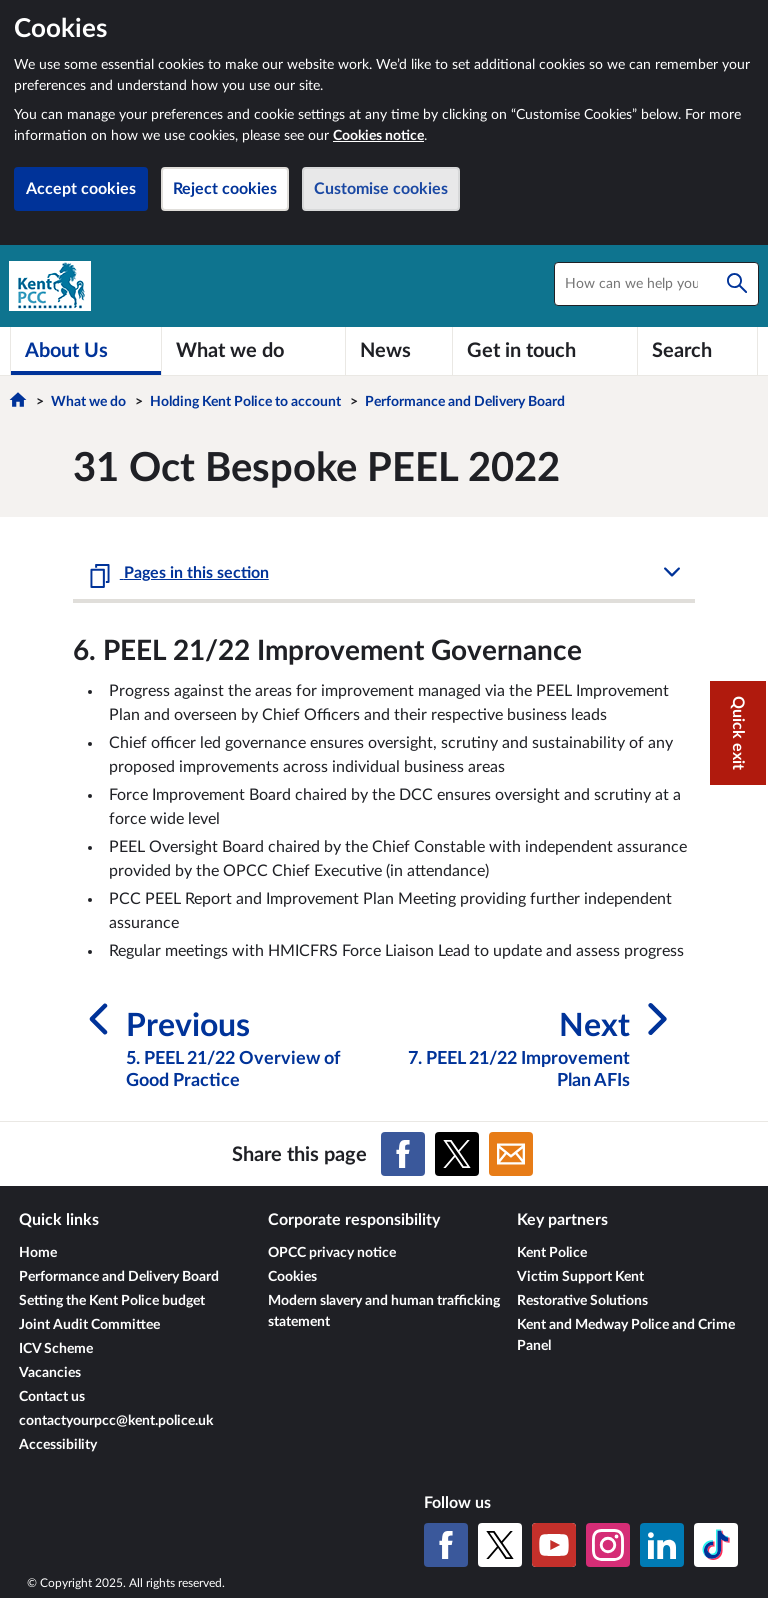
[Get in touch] (545, 351)
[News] (399, 351)
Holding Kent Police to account (245, 402)
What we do (88, 402)
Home (38, 1253)
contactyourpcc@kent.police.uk (116, 1421)
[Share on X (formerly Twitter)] (457, 1154)
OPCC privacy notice (332, 1253)
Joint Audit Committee (89, 1325)
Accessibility (58, 1445)
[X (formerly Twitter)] (500, 1545)
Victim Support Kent (580, 1277)
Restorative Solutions (582, 1301)
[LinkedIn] (662, 1545)
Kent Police (552, 1253)
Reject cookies (225, 189)
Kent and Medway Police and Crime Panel (626, 1335)
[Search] (737, 284)
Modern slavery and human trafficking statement (384, 1311)
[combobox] (656, 284)
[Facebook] (446, 1545)
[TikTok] (716, 1545)
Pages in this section (194, 573)
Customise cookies (381, 189)
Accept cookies (81, 189)
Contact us (52, 1397)
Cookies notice (378, 136)
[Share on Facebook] (403, 1154)
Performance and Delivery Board (465, 402)
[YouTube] (554, 1545)
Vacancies (50, 1373)
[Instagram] (608, 1545)
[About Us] (86, 351)
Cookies (292, 1277)
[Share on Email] (511, 1154)
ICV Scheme (56, 1349)
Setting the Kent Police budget (112, 1301)
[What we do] (253, 351)
